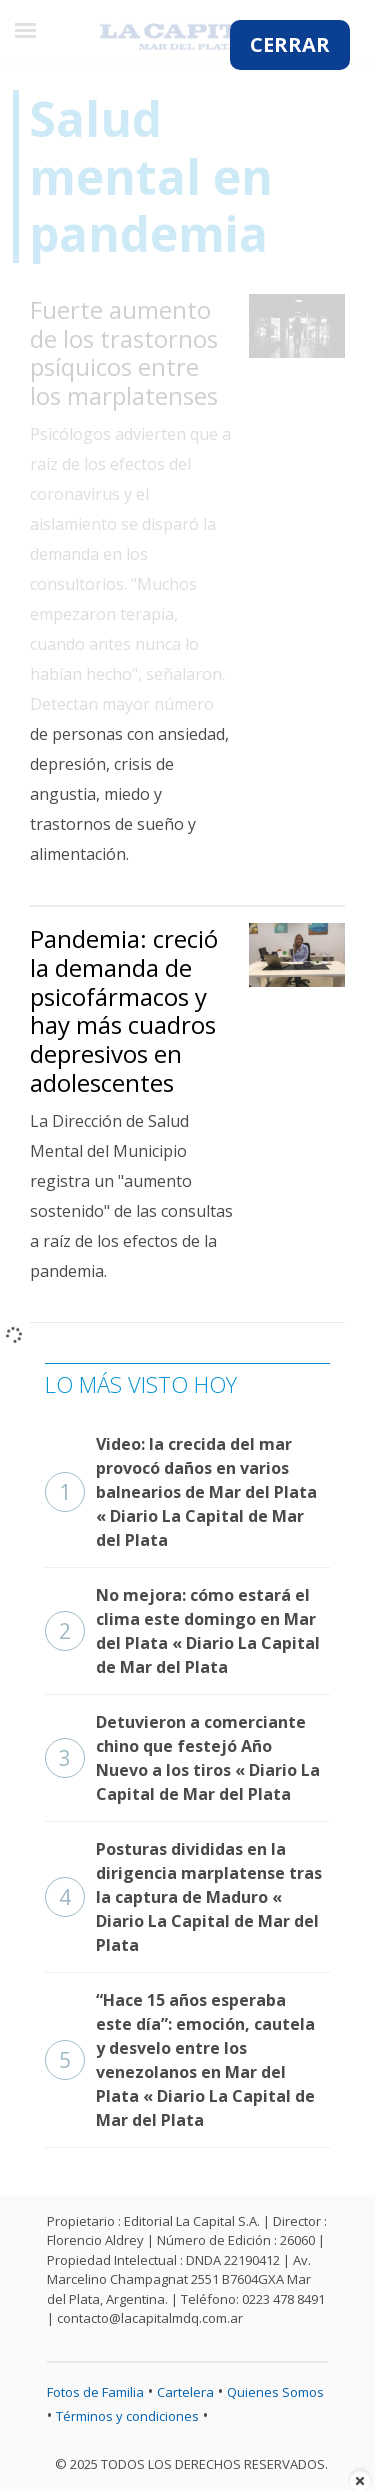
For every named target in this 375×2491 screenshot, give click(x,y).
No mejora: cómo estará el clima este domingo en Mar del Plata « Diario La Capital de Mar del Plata (182, 1631)
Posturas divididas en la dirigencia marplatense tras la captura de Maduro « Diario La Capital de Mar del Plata (183, 1897)
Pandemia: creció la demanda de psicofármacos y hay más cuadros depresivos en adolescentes (124, 1010)
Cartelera (185, 2392)
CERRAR (290, 44)
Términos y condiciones (127, 2416)
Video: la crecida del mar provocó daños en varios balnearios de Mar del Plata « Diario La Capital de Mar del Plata (181, 1492)
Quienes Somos (275, 2392)
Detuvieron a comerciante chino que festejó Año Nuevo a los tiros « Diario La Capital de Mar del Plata (182, 1758)
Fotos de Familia (95, 2392)
